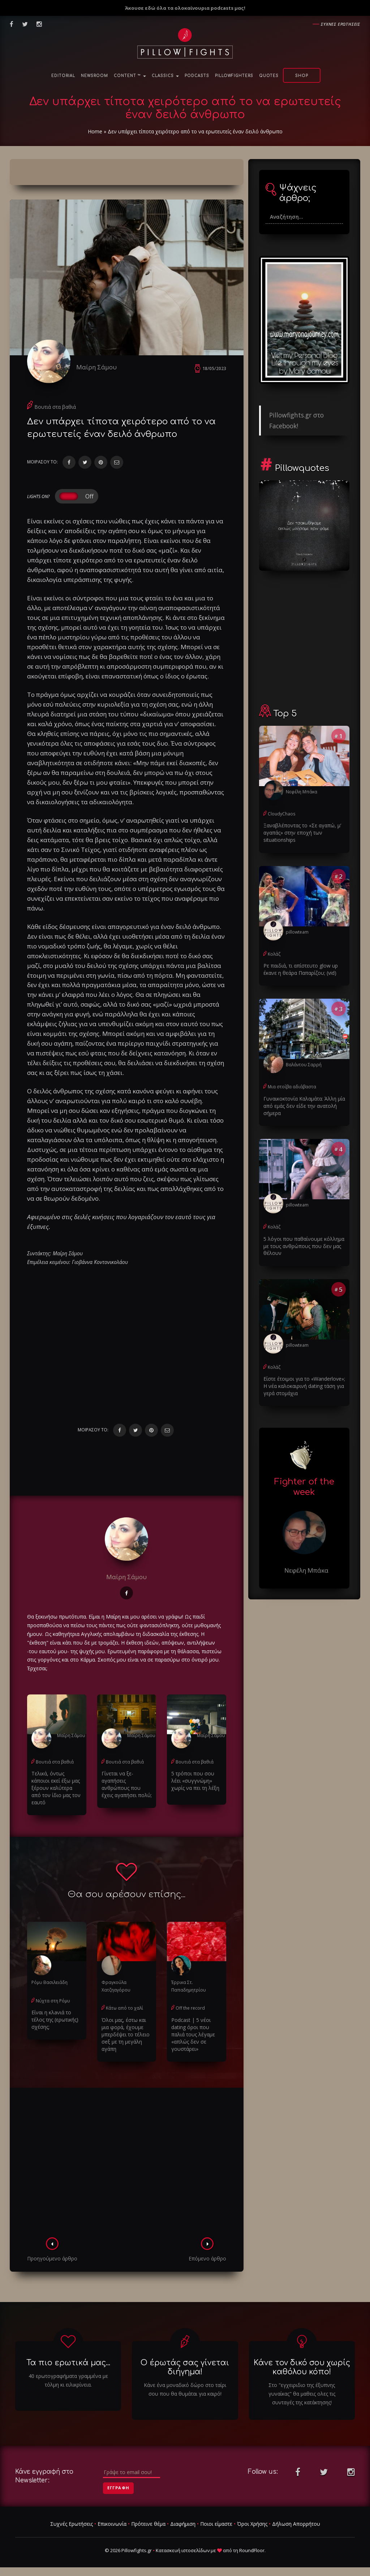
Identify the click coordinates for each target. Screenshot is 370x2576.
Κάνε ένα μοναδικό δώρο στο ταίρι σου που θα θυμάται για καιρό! (185, 2389)
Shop (301, 76)
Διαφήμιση (182, 2523)
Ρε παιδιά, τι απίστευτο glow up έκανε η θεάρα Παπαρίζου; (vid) (300, 969)
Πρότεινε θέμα (148, 2523)
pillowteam (297, 932)
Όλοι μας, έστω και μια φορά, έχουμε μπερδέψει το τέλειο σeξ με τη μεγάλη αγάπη (126, 2034)
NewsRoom (94, 76)
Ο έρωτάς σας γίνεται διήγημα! (185, 2367)
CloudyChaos (281, 814)
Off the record (190, 2008)
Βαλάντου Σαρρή (304, 1065)
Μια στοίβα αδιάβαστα (292, 1087)
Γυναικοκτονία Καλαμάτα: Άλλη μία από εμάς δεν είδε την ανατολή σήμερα (304, 1105)
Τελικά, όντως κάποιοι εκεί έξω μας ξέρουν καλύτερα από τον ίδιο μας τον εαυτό (56, 1788)
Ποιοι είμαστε (216, 2523)
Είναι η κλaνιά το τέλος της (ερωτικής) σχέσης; (54, 2019)
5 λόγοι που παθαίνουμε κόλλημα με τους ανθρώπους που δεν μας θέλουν (303, 1246)
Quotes (269, 76)
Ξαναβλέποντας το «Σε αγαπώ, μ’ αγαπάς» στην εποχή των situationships (302, 832)
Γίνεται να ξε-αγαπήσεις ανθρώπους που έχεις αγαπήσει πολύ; (127, 1784)
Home (95, 131)
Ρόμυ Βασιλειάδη (49, 1982)
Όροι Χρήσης (252, 2523)
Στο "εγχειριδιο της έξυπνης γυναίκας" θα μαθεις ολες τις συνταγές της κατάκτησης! (301, 2394)
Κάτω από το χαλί (124, 2008)
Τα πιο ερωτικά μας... (68, 2362)
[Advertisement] (126, 2164)
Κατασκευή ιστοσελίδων (183, 2550)
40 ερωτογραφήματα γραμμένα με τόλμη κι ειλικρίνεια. (68, 2380)
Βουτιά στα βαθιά (55, 406)
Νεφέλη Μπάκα (301, 792)
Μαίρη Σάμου (96, 367)
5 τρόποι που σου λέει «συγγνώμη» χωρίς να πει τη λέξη (195, 1780)
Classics (165, 76)
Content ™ (130, 76)
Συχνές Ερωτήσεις (71, 2523)
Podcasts (197, 76)
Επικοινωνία (112, 2523)
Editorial (63, 76)
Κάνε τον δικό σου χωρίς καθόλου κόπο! (302, 2367)
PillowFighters (234, 76)
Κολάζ (274, 954)
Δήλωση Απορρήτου (296, 2523)
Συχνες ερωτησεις (340, 24)
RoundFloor (251, 2550)
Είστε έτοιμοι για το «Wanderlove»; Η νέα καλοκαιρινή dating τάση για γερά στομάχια (304, 1386)
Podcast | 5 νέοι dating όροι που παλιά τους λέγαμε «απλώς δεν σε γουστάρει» (193, 2034)
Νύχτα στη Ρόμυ (53, 2001)
